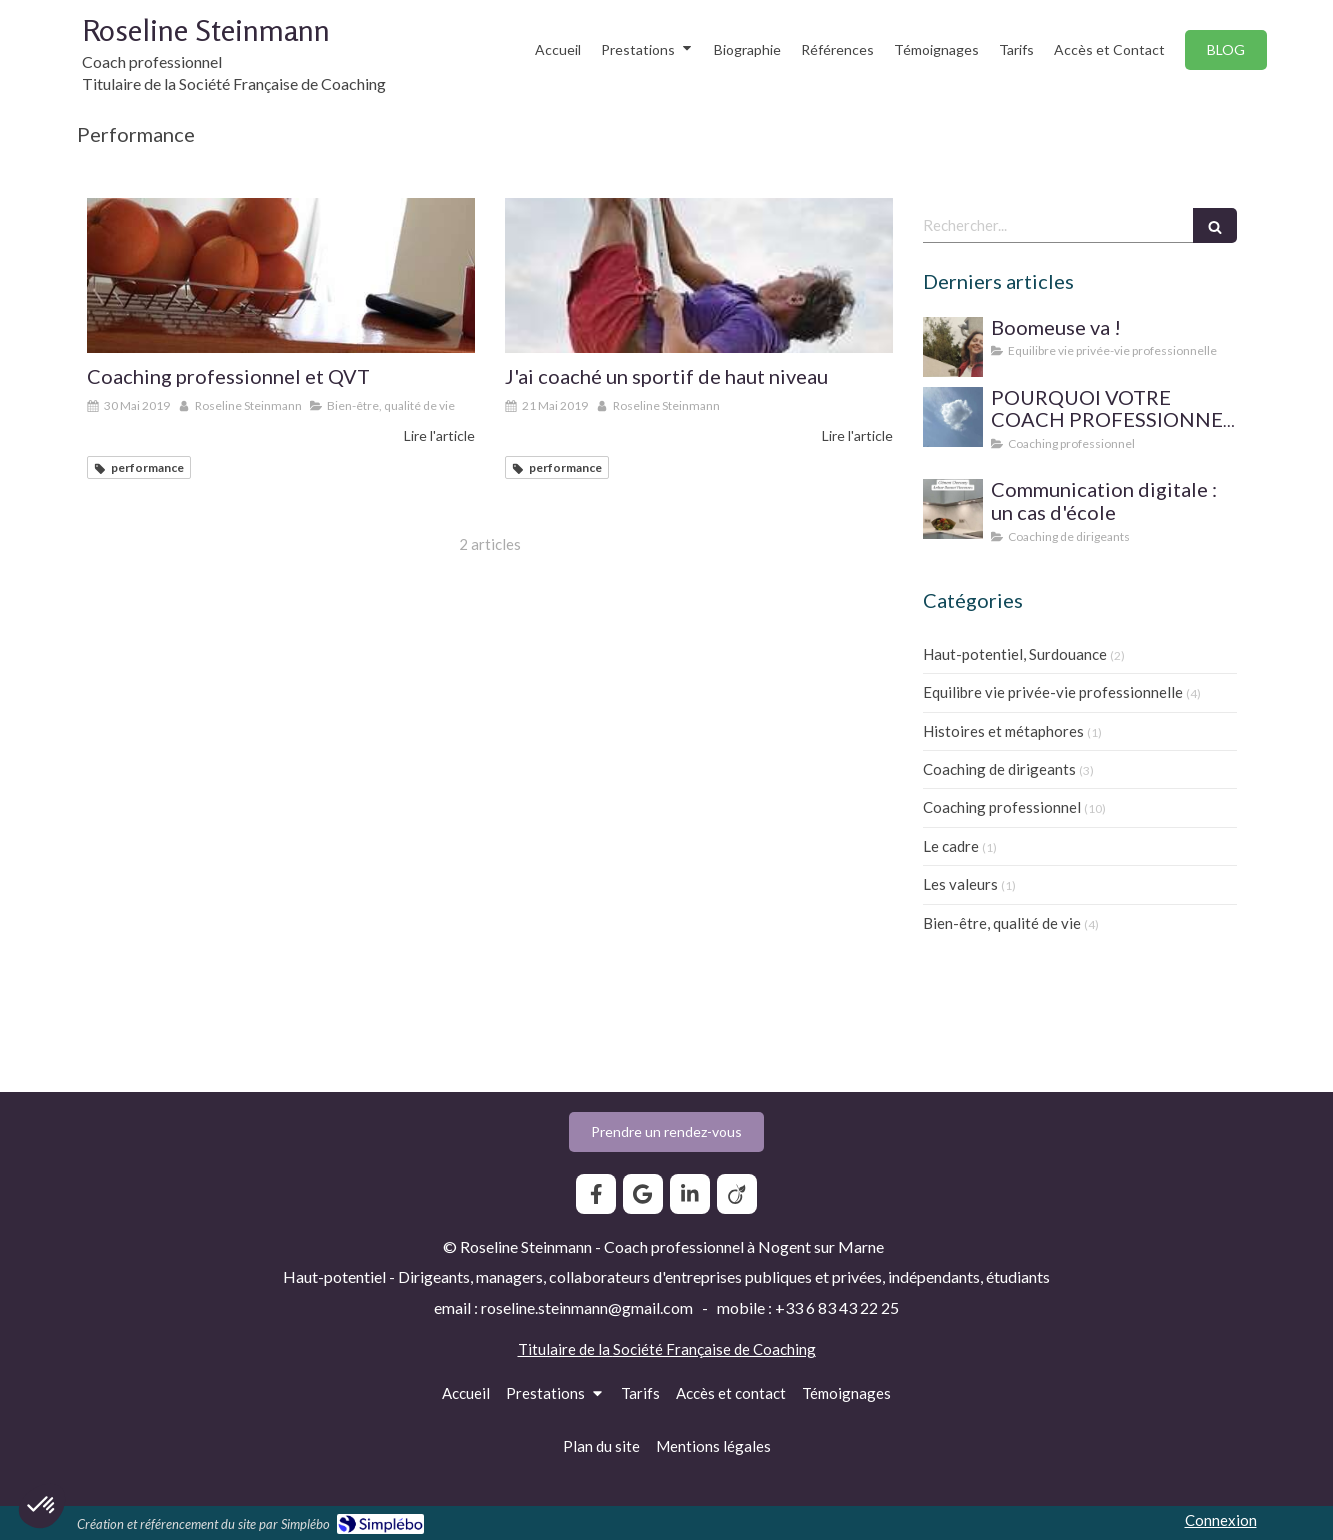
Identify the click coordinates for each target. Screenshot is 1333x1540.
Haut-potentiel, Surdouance (1015, 654)
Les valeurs (960, 884)
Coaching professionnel (1002, 807)
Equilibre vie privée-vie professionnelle (1053, 692)
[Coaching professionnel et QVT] (281, 275)
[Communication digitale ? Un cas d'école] (953, 509)
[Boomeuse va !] (953, 347)
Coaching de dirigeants (999, 769)
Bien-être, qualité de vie (1002, 923)
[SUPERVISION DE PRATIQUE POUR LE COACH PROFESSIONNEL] (953, 417)
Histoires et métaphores (1003, 731)
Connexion (1221, 1520)
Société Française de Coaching (714, 1349)
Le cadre (951, 846)
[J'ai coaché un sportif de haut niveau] (699, 275)
